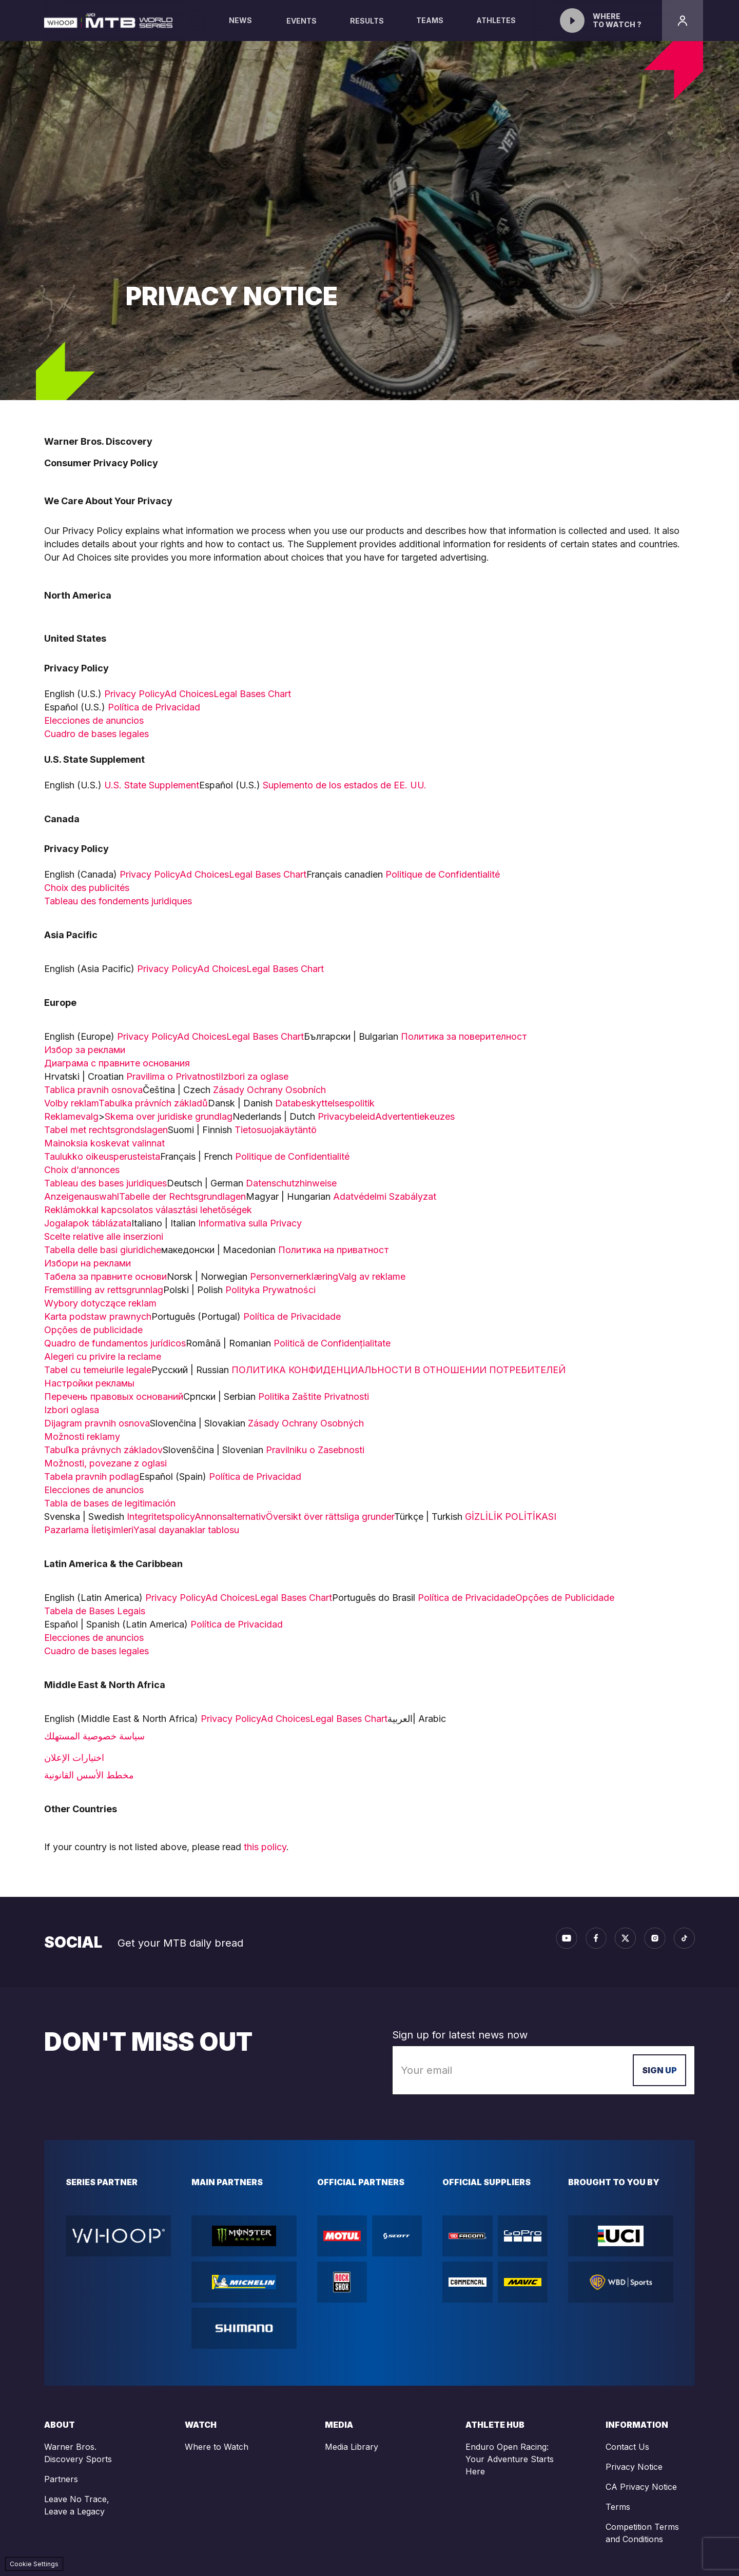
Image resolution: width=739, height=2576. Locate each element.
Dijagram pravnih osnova (97, 1423)
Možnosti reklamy (82, 1436)
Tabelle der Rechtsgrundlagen (182, 1196)
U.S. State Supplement (151, 785)
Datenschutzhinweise (292, 1183)
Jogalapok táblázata (87, 1223)
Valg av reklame (371, 1276)
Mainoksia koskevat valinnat (104, 1143)
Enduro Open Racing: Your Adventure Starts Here (509, 2459)
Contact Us (627, 2447)
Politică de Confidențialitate (332, 1343)
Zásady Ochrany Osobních (269, 1089)
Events (301, 20)
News (241, 28)
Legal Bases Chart (252, 693)
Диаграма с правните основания (117, 1063)
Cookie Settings (34, 2564)
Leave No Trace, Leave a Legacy (76, 2505)
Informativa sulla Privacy (250, 1223)
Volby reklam (71, 1103)
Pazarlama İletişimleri (88, 1529)
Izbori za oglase (254, 1076)
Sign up (659, 2070)
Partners (61, 2479)
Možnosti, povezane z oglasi (105, 1463)
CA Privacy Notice (641, 2487)
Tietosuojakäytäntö (276, 1129)
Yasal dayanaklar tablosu (186, 1529)
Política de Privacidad (154, 707)
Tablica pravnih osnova (93, 1089)
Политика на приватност (333, 1249)
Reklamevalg (71, 1116)
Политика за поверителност (464, 1036)
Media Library (351, 2447)
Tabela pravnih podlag (91, 1476)
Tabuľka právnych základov (103, 1449)
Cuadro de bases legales (97, 733)
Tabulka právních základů (153, 1103)
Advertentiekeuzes (415, 1116)
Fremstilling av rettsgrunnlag (103, 1289)
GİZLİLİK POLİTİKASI (510, 1516)
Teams (430, 28)
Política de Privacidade (292, 1316)
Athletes (496, 28)
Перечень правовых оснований (113, 1396)
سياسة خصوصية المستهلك (94, 1736)
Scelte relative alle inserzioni (103, 1236)
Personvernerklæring (294, 1276)
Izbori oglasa (71, 1409)
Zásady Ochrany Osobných (311, 1423)
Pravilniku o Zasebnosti (315, 1449)
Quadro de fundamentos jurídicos (115, 1343)
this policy (265, 1846)
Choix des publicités (86, 887)
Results (367, 20)
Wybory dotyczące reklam (100, 1303)
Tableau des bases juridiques (105, 1183)
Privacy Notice (634, 2467)
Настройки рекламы (89, 1383)
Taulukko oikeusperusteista (102, 1156)
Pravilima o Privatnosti (173, 1076)
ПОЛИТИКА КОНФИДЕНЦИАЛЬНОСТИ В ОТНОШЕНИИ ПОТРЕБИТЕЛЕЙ (398, 1369)
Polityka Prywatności (270, 1289)
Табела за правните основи (105, 1276)
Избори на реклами (87, 1263)
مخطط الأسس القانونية (89, 1775)
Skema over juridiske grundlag (168, 1116)
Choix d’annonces (82, 1169)
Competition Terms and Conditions (642, 2533)
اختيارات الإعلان (74, 1757)
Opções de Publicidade (566, 1597)
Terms (618, 2507)
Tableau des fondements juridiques (118, 901)
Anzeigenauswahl (81, 1196)
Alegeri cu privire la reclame (102, 1356)
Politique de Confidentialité (442, 874)
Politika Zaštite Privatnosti (315, 1396)
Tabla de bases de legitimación (110, 1503)
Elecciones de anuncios (94, 720)
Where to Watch (216, 2447)
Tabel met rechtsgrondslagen (106, 1129)
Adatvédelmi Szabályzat (384, 1196)
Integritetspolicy (161, 1516)
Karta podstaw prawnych (97, 1316)
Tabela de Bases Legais (94, 1611)
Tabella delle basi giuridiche (102, 1249)
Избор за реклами (84, 1049)
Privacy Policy (134, 693)
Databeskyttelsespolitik (326, 1103)
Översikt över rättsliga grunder (330, 1516)
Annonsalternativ (230, 1516)
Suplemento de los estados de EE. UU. (344, 785)
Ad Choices (188, 693)
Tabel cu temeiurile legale (97, 1369)
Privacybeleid (346, 1116)
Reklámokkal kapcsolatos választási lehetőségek (148, 1209)
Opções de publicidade (93, 1329)
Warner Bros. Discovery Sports (78, 2453)
